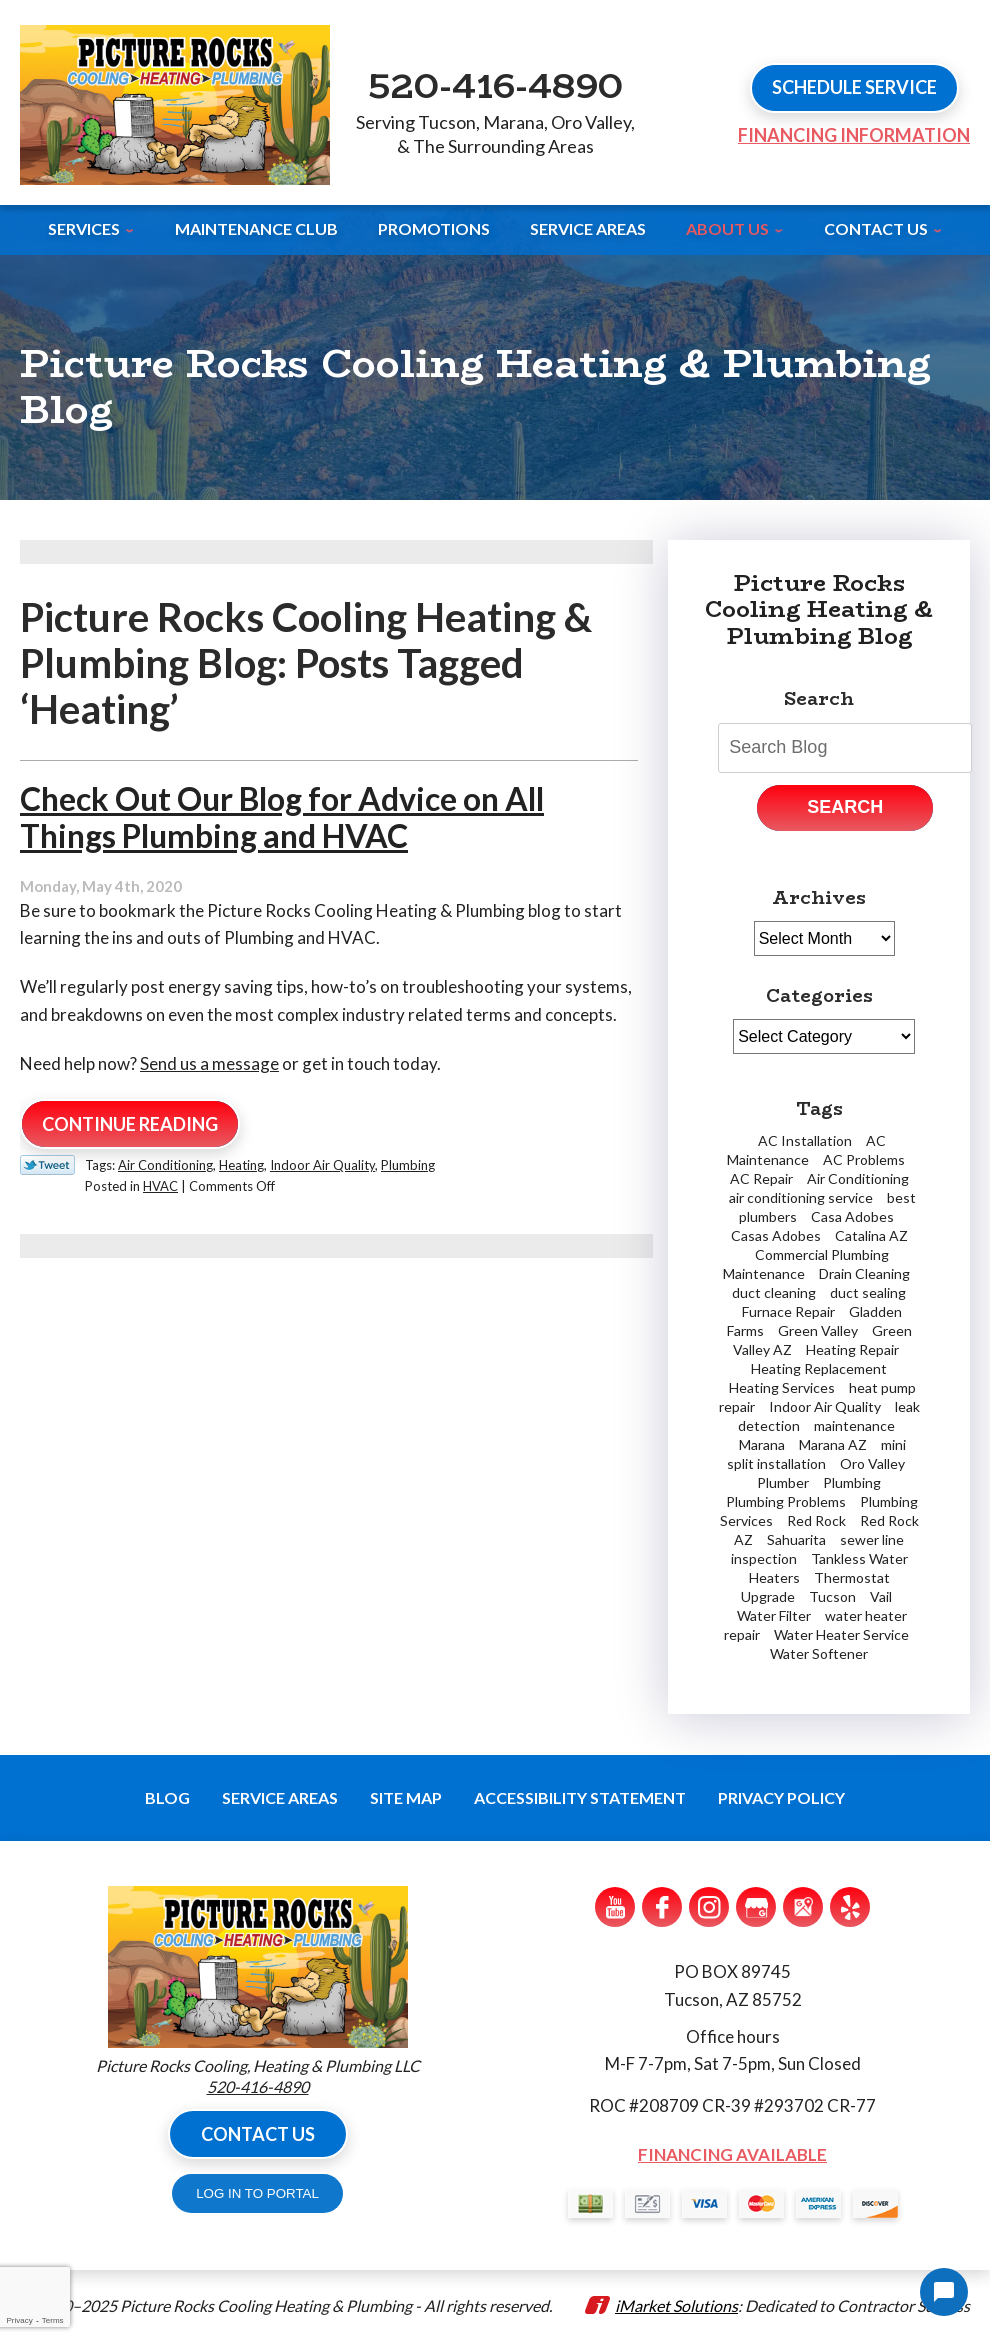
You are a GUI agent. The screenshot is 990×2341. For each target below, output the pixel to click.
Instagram (709, 1907)
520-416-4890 (495, 85)
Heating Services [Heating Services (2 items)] (782, 1387)
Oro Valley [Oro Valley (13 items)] (872, 1463)
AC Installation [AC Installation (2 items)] (805, 1140)
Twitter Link (47, 1165)
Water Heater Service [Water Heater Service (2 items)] (841, 1634)
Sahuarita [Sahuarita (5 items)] (796, 1539)
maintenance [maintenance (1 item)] (854, 1425)
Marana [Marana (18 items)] (762, 1444)
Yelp (850, 1907)
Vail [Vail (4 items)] (881, 1596)
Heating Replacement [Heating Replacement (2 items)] (819, 1368)
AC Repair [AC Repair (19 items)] (761, 1178)
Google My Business (756, 1907)
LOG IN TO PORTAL (257, 2193)
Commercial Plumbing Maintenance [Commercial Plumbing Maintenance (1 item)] (806, 1264)
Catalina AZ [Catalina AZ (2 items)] (871, 1235)
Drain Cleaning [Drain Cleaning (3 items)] (864, 1273)
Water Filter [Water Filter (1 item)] (774, 1615)
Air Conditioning (165, 1165)
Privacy (19, 2320)
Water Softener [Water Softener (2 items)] (819, 1653)
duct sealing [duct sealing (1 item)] (868, 1292)
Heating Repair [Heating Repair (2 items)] (852, 1349)
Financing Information (854, 135)
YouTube (615, 1907)
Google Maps (803, 1907)
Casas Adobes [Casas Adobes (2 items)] (776, 1235)
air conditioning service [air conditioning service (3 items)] (801, 1197)
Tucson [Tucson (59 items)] (832, 1596)
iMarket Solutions (676, 2305)
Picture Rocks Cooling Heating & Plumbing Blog (819, 609)
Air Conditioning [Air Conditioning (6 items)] (858, 1178)
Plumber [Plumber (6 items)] (783, 1482)
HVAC (160, 1186)
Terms (53, 2320)
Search (845, 807)
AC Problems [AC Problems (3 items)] (864, 1159)
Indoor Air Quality (322, 1165)
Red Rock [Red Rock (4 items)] (816, 1520)
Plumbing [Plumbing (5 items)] (852, 1482)
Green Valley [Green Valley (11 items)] (818, 1330)
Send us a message (209, 1063)
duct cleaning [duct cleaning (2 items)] (774, 1292)
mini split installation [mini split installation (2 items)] (816, 1454)
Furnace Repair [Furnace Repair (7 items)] (788, 1311)
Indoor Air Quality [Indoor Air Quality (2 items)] (825, 1406)
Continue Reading (130, 1124)
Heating (241, 1165)
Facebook (662, 1907)
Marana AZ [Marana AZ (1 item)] (833, 1444)
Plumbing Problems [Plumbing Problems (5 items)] (786, 1501)
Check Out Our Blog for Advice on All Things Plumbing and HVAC (282, 817)
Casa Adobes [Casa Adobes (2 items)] (852, 1216)
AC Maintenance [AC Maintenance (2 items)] (806, 1150)
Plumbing (408, 1165)
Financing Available (732, 2154)
